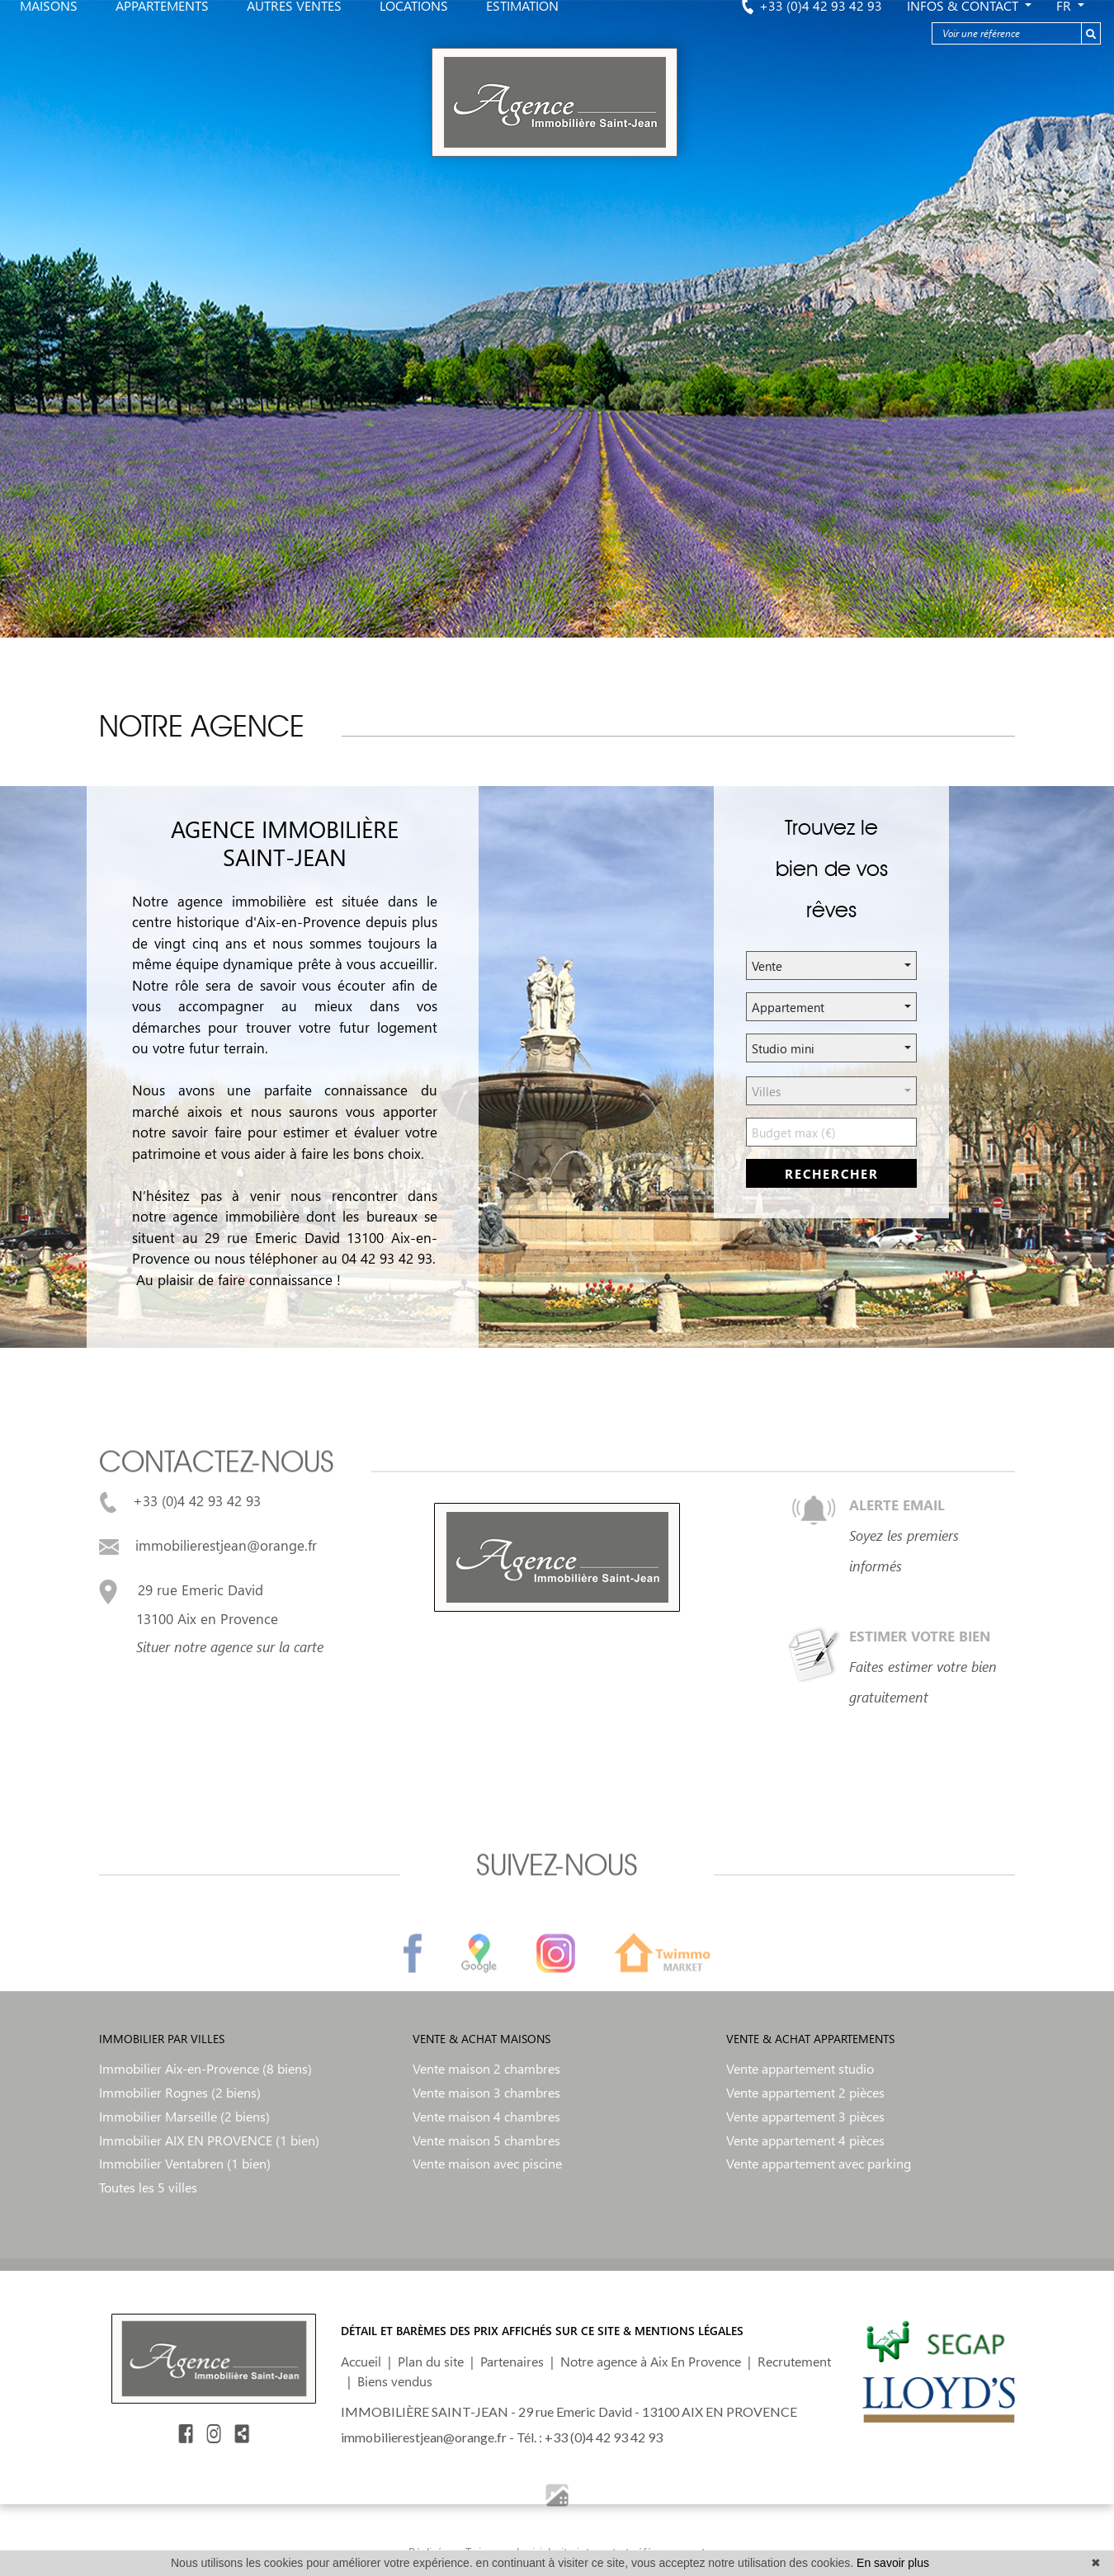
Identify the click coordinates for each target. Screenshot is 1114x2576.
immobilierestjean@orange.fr (208, 1545)
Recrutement (794, 2361)
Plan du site (431, 2361)
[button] (831, 965)
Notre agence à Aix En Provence (650, 2361)
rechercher (832, 1174)
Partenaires (512, 2361)
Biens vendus (394, 2381)
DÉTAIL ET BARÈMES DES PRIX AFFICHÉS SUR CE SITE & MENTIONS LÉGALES (542, 2330)
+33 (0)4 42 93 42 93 (180, 1500)
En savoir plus (893, 2562)
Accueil (361, 2361)
